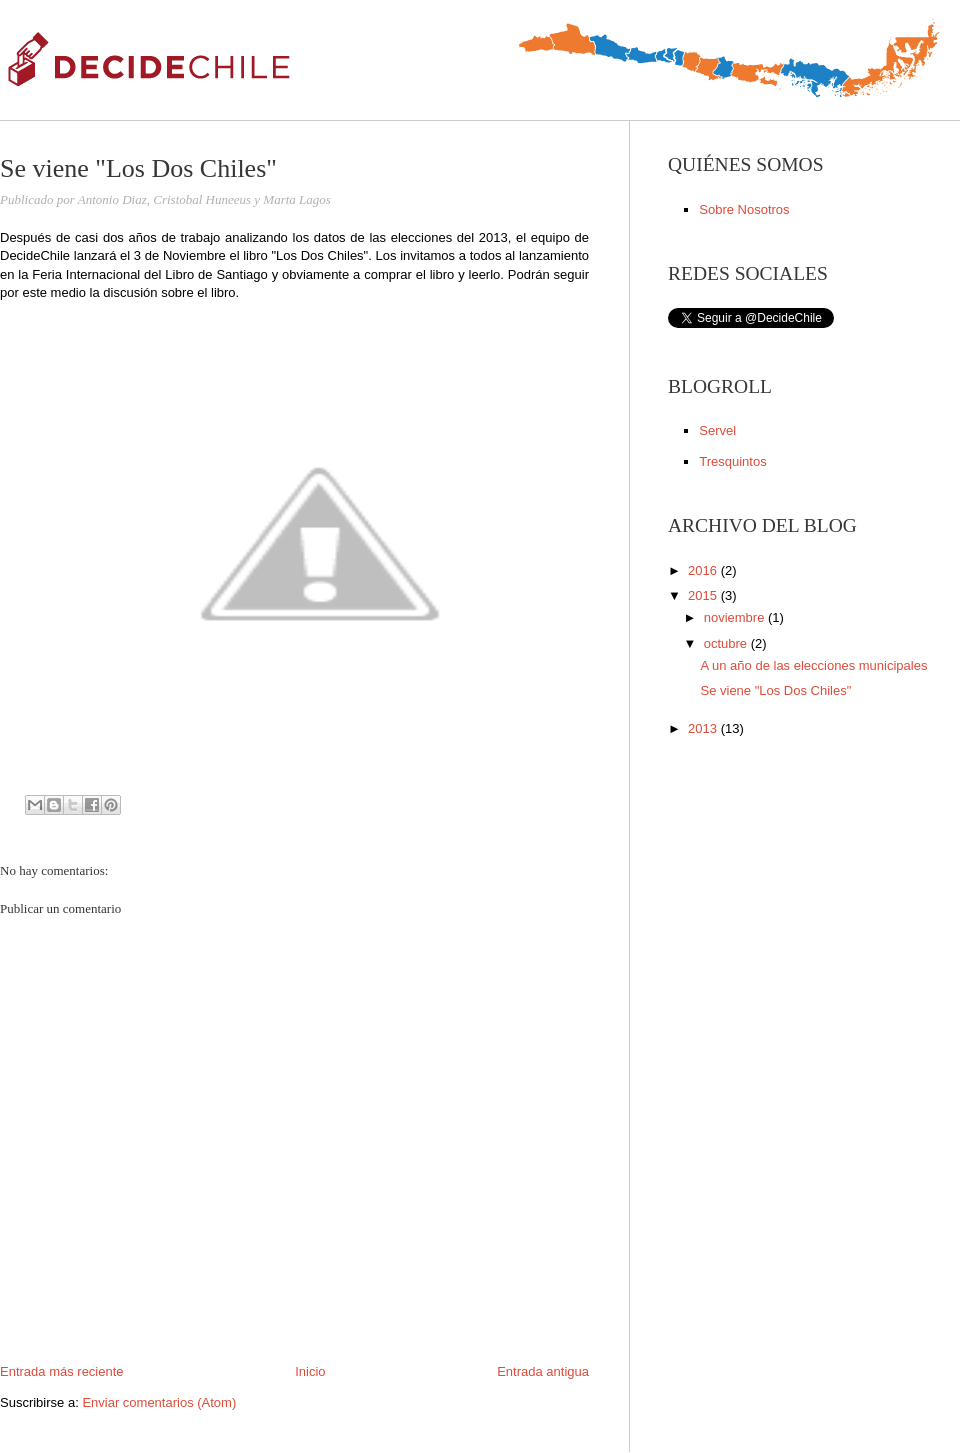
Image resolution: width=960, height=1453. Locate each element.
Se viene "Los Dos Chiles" (775, 690)
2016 (704, 570)
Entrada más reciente (62, 1371)
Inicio (310, 1371)
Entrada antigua (543, 1371)
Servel (717, 430)
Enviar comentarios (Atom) (159, 1402)
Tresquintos (732, 461)
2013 (704, 728)
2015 (704, 595)
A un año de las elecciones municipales (813, 665)
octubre (727, 643)
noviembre (736, 617)
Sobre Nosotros (744, 209)
